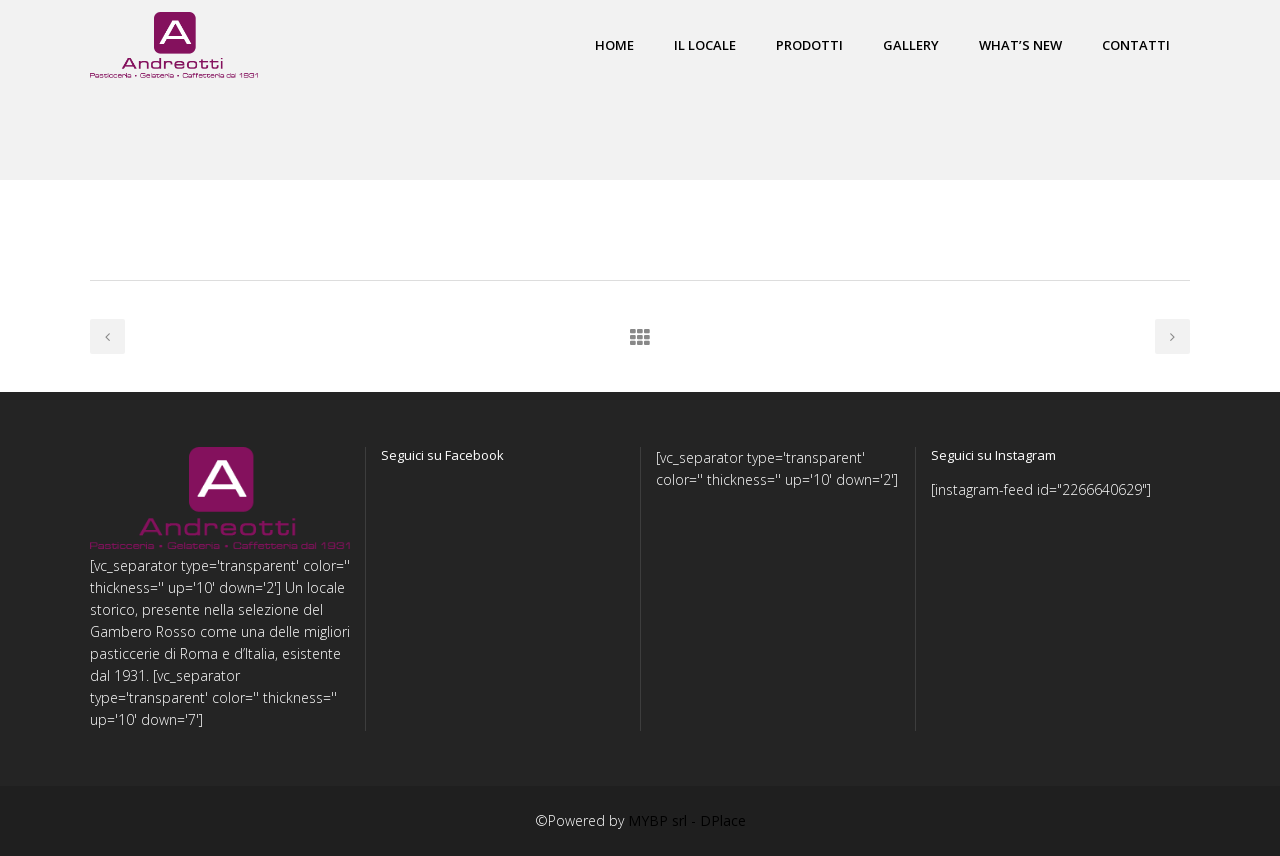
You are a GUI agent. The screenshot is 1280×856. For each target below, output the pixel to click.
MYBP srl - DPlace (687, 820)
